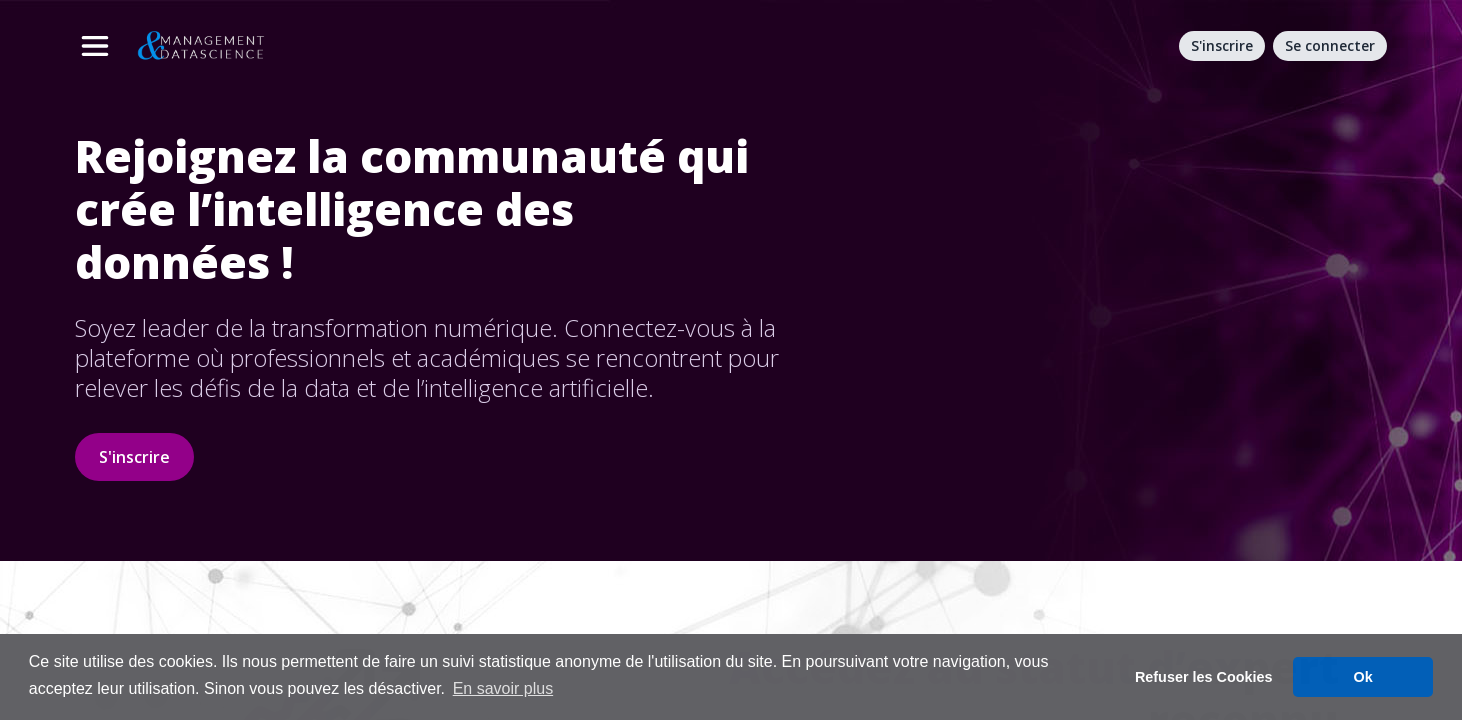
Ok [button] (1363, 677)
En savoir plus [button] (503, 688)
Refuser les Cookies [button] (1204, 677)
